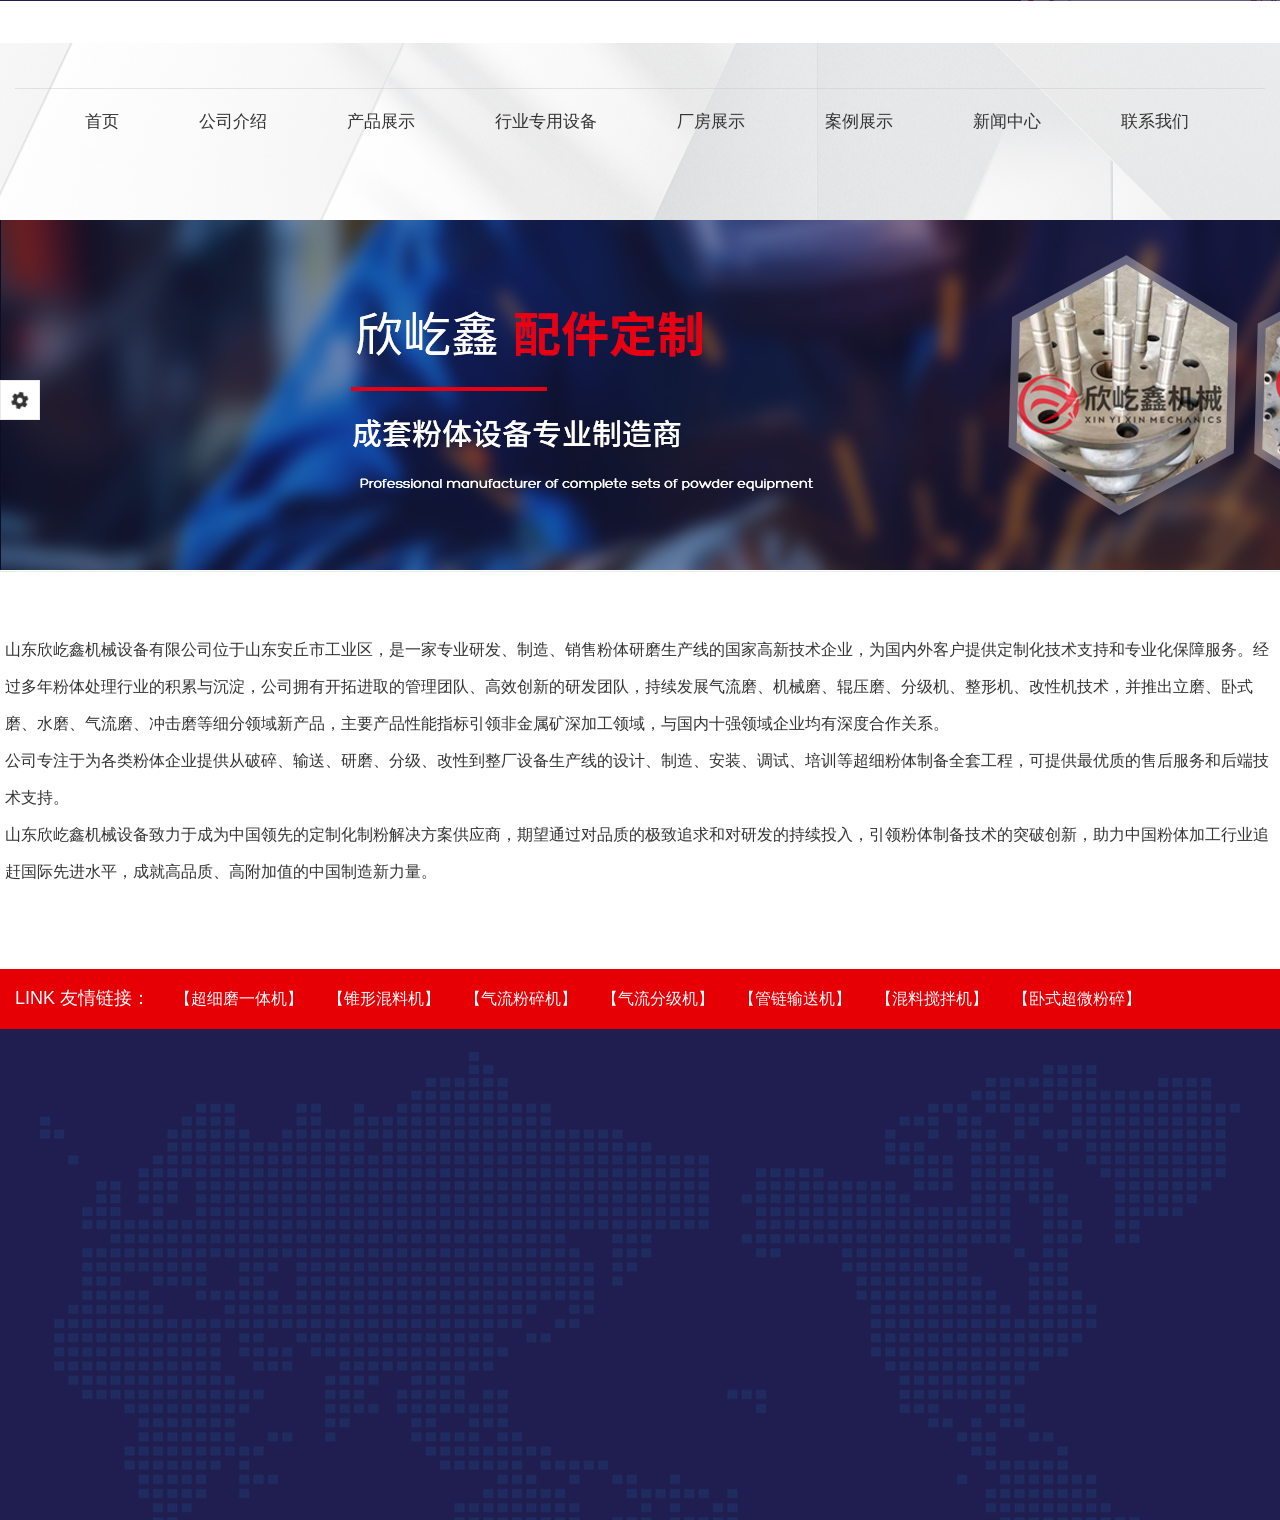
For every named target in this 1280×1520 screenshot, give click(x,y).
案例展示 (859, 125)
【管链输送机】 (795, 998)
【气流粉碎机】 (521, 998)
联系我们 (1155, 125)
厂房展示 (711, 125)
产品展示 (381, 125)
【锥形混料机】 (384, 998)
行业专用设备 (546, 125)
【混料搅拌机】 (932, 998)
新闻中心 (1007, 125)
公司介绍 (233, 125)
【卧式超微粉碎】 (1077, 998)
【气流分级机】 (658, 998)
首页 (102, 125)
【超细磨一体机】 (239, 998)
